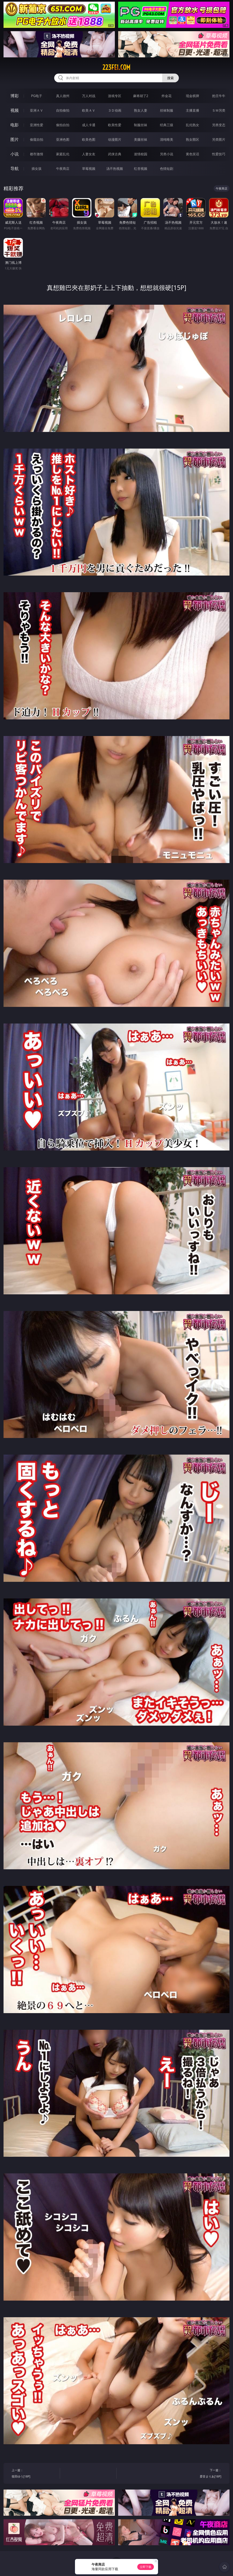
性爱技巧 (218, 154)
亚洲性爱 (36, 125)
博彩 (14, 96)
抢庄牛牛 (218, 96)
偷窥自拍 (36, 139)
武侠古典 (114, 154)
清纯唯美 (166, 139)
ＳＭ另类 (218, 110)
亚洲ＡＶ (36, 110)
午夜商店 (62, 168)
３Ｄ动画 (114, 110)
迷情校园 (140, 154)
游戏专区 (114, 96)
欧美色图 (88, 139)
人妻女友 (88, 154)
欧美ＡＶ (88, 110)
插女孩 (37, 168)
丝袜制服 (166, 110)
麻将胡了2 (140, 96)
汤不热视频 (114, 168)
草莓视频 (88, 168)
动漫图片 (114, 139)
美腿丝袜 (140, 139)
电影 (14, 125)
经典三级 (166, 125)
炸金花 (167, 96)
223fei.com (116, 67)
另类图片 (218, 139)
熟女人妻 (140, 110)
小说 (14, 154)
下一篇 (198, 2474)
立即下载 (145, 2567)
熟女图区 (192, 139)
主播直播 (192, 110)
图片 (14, 139)
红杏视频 (140, 168)
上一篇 (34, 2474)
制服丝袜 (140, 125)
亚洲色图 (62, 139)
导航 (14, 168)
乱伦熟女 (192, 125)
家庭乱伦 (62, 154)
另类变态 (218, 125)
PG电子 (36, 96)
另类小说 (166, 154)
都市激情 (36, 154)
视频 (14, 110)
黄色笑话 (192, 154)
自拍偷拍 (62, 110)
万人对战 (88, 96)
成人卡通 (88, 125)
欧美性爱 (114, 125)
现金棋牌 (192, 96)
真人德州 (62, 96)
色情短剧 (166, 168)
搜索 (170, 78)
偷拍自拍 (62, 125)
